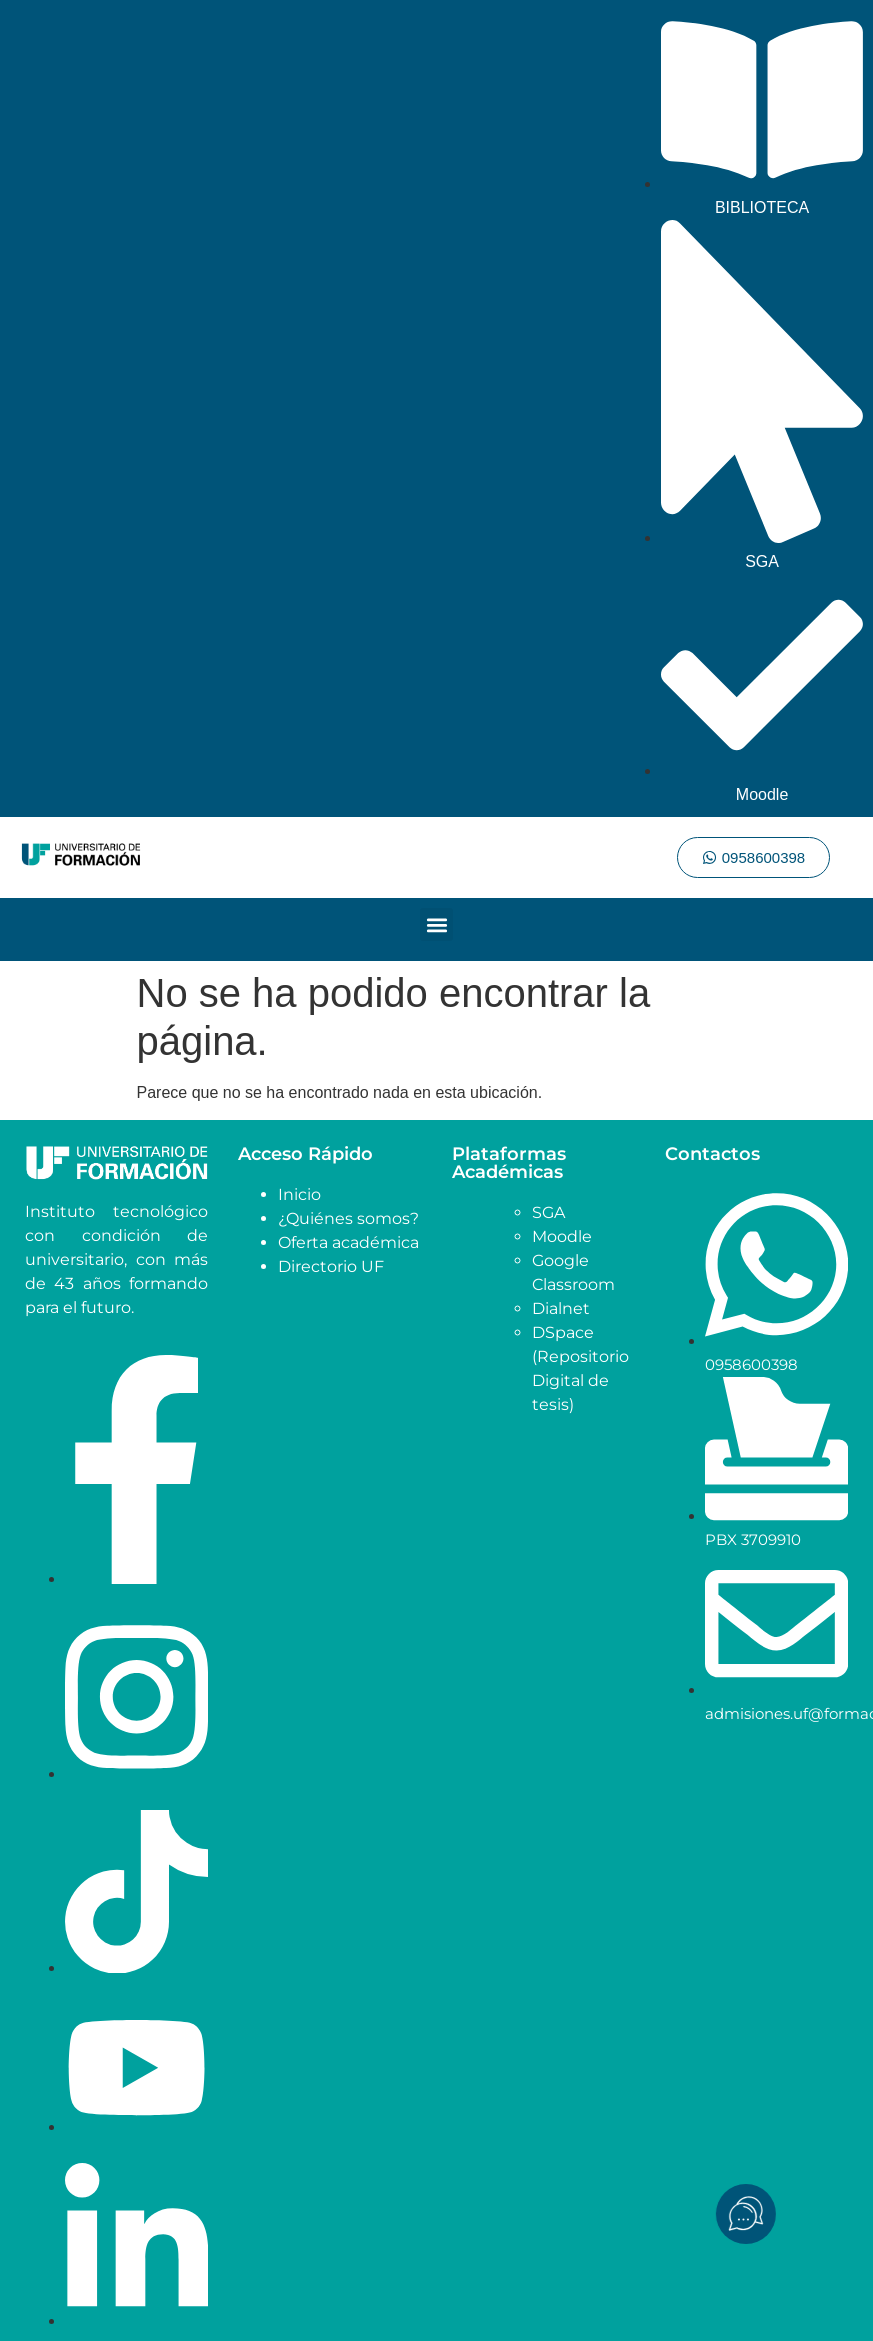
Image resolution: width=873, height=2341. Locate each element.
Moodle (562, 1236)
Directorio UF (331, 1266)
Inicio (299, 1194)
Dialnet (561, 1308)
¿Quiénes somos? (348, 1218)
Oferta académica (348, 1242)
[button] (436, 924)
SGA (548, 1212)
